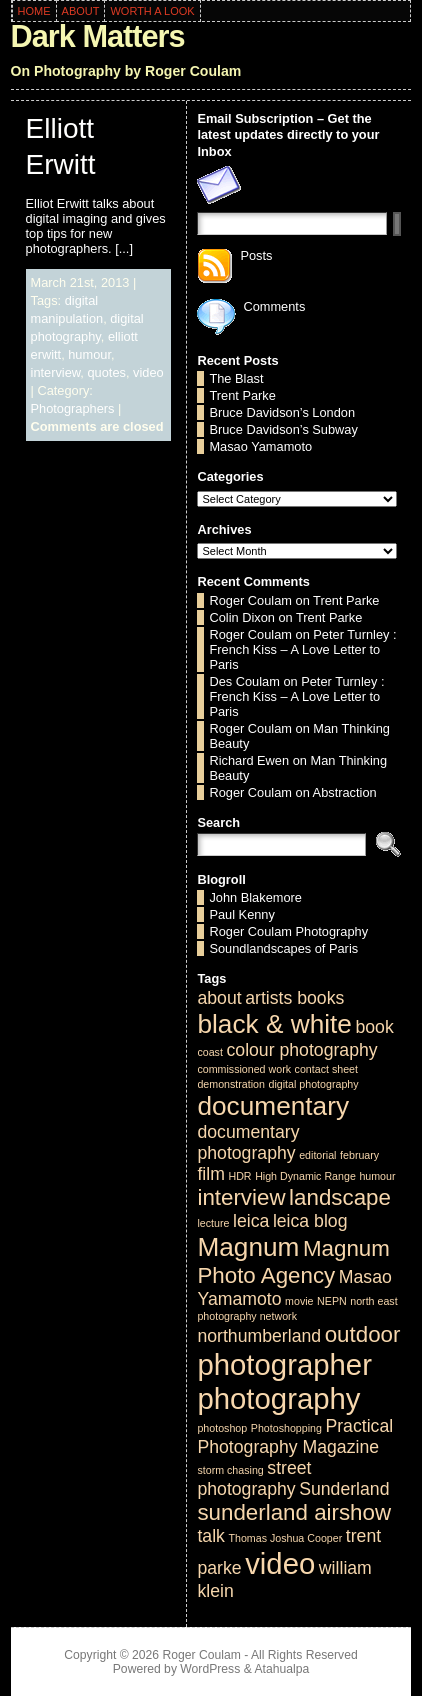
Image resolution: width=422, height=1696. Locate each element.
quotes (106, 372)
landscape (340, 1197)
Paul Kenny (241, 914)
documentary (273, 1106)
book (374, 1027)
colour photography (301, 1050)
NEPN (332, 1301)
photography (278, 1398)
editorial (317, 1155)
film (210, 1174)
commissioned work (244, 1069)
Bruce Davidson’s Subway (283, 429)
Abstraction (345, 792)
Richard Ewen (249, 760)
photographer (284, 1364)
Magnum (248, 1247)
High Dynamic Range (305, 1176)
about (219, 998)
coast (209, 1052)
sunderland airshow (294, 1512)
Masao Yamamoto (260, 446)
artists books (294, 998)
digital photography (314, 1084)
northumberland (259, 1336)
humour (89, 354)
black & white (274, 1024)
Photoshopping (286, 1428)
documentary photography (248, 1142)
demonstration (231, 1084)
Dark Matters (98, 36)
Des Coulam (244, 681)
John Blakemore (255, 897)
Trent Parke (242, 395)
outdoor (363, 1334)
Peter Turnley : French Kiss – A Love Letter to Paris (302, 649)
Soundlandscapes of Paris (283, 948)
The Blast (236, 378)
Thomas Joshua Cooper (285, 1538)
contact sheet (326, 1069)
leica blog (310, 1221)
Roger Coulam (250, 600)
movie (299, 1301)
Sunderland (344, 1489)
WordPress (210, 1669)
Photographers (73, 408)
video (148, 372)
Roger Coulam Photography (288, 931)
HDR (239, 1176)
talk (210, 1536)
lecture (213, 1223)
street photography (254, 1478)
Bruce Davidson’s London (282, 412)
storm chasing (230, 1470)
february (359, 1155)
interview (56, 372)
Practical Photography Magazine (295, 1436)
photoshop (222, 1428)
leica (251, 1221)
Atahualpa (281, 1669)
